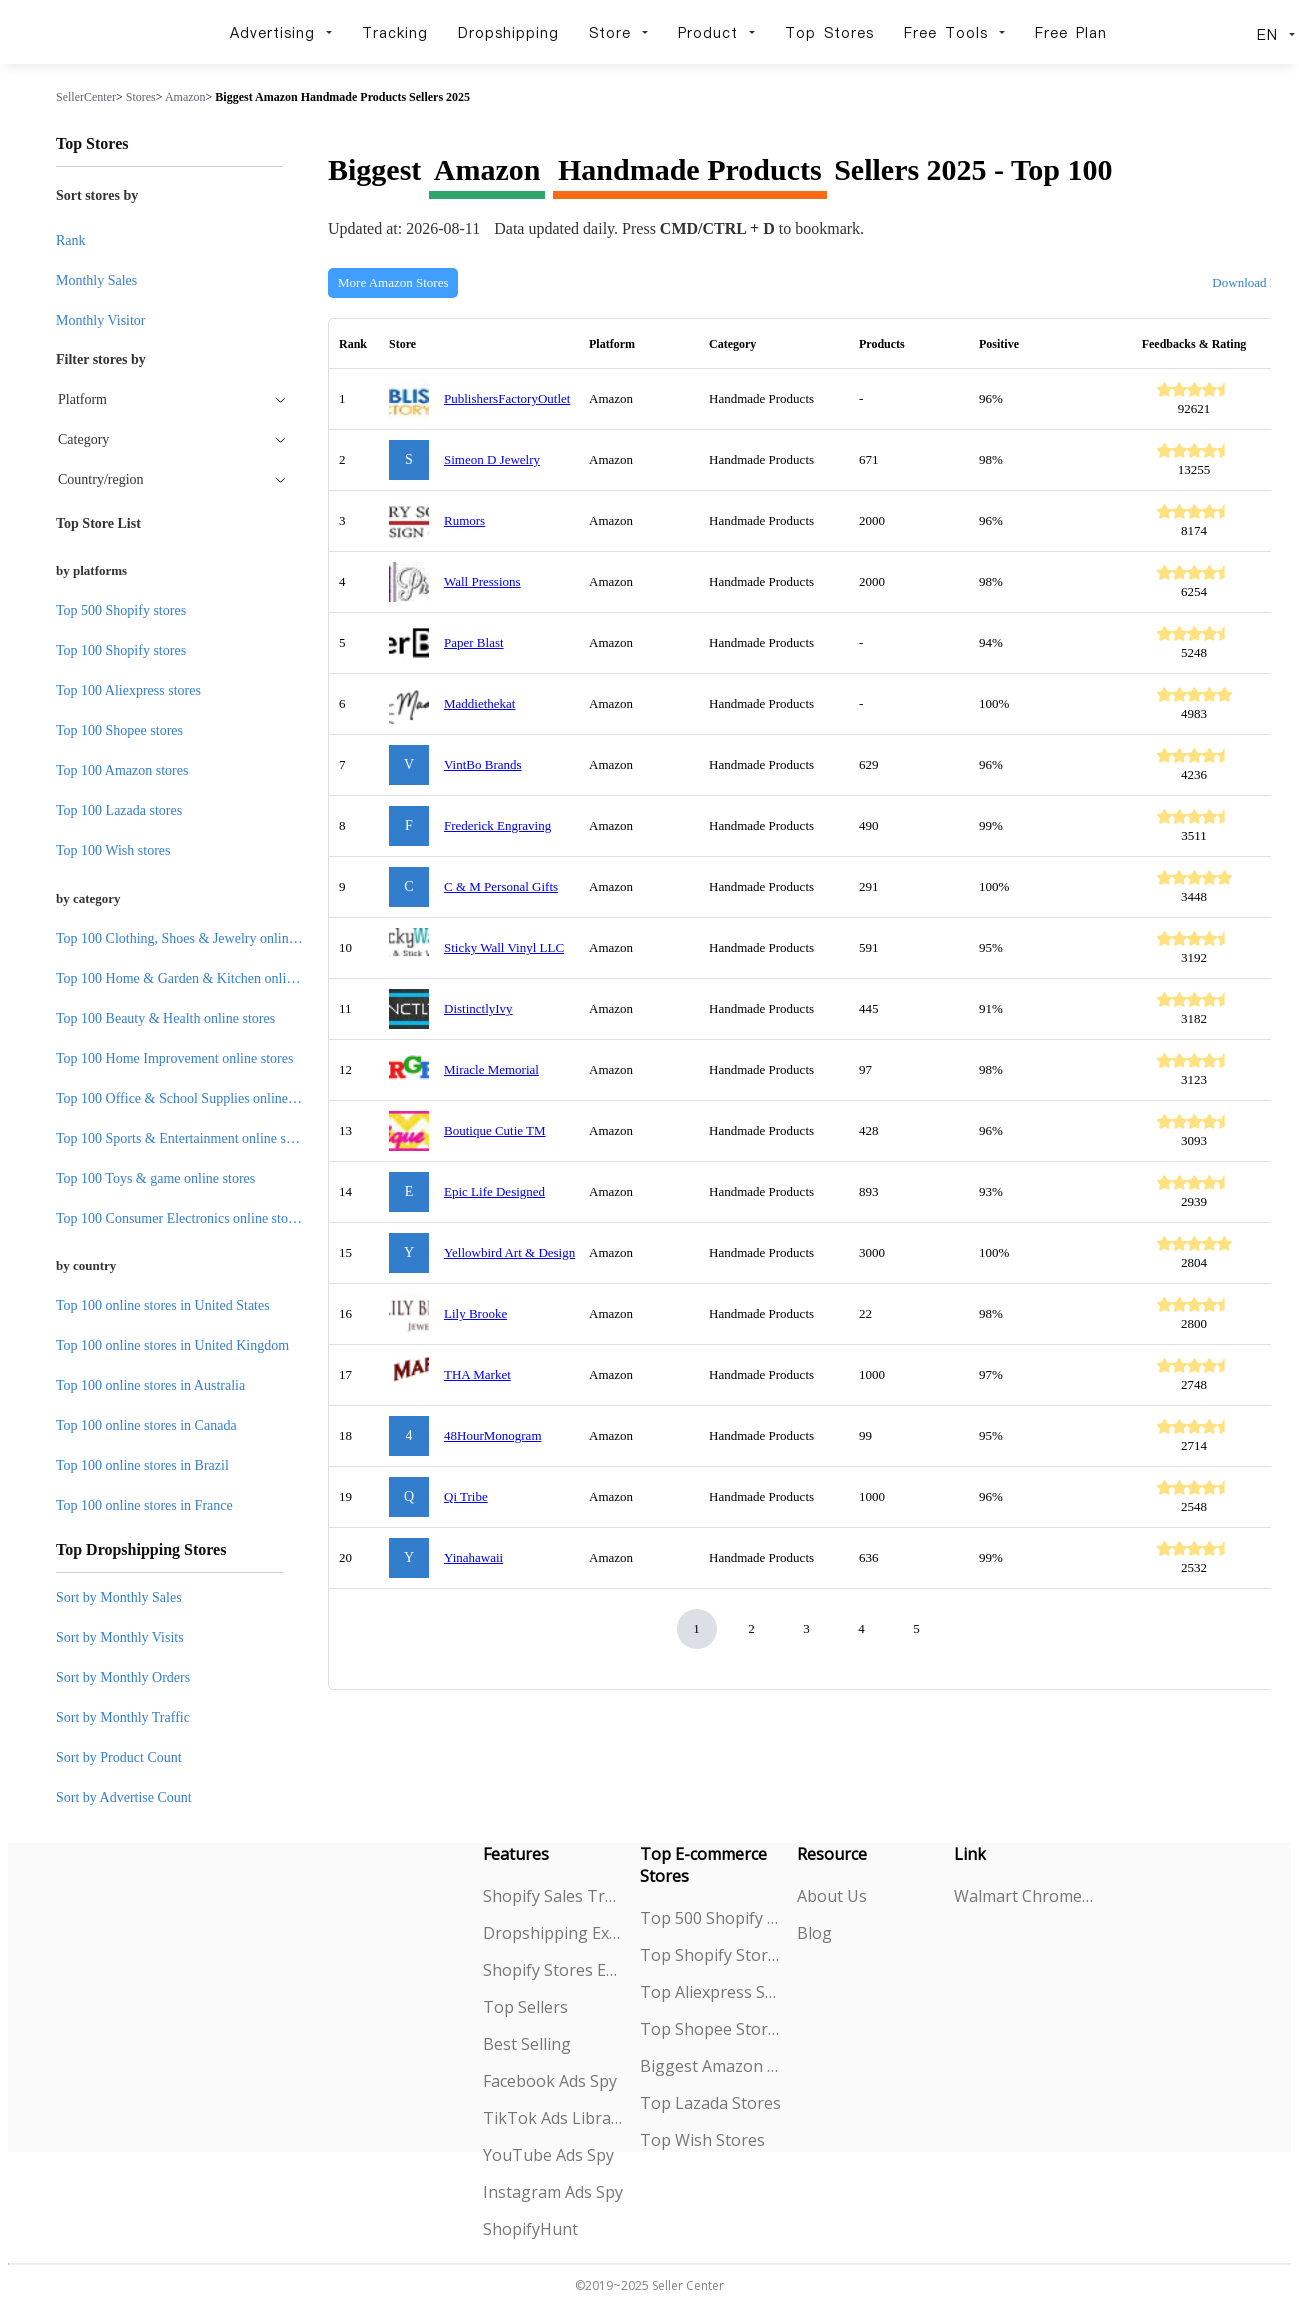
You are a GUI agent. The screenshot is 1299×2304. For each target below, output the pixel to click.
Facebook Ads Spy (550, 2081)
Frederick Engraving (497, 825)
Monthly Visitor (101, 320)
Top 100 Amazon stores (122, 770)
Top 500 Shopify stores (121, 610)
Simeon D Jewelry (492, 459)
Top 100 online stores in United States (163, 1305)
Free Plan (1071, 33)
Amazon (185, 97)
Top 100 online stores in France (144, 1505)
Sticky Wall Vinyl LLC (504, 947)
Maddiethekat (479, 703)
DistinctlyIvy (478, 1008)
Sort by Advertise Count (124, 1797)
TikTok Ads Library (553, 2118)
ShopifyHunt (530, 2229)
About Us (832, 1896)
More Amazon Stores (393, 282)
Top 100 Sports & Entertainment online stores (184, 1138)
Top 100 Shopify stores (121, 650)
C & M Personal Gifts (501, 886)
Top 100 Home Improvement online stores (174, 1058)
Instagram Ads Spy (553, 2192)
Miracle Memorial (491, 1069)
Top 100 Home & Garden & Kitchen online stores (196, 978)
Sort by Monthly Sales (119, 1597)
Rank (71, 240)
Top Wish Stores (702, 2140)
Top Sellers (525, 2007)
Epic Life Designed (494, 1191)
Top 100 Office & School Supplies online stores (190, 1098)
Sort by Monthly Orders (123, 1677)
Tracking (395, 33)
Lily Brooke (475, 1313)
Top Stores (829, 33)
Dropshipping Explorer (553, 1933)
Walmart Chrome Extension (1024, 1896)
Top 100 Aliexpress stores (128, 690)
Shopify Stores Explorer (553, 1970)
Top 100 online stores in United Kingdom (172, 1345)
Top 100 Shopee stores (119, 730)
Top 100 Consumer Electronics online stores (180, 1218)
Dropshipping (508, 33)
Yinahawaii (473, 1557)
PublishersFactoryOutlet (507, 398)
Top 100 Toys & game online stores (155, 1178)
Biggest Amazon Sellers (710, 2066)
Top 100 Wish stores (113, 850)
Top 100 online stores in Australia (150, 1385)
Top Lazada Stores (710, 2103)
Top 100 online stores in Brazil (142, 1465)
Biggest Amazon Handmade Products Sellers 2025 (342, 97)
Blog (814, 1933)
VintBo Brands (483, 764)
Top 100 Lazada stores (119, 810)
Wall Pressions (482, 581)
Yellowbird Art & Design (509, 1252)
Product (716, 33)
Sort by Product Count (119, 1757)
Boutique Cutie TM (495, 1130)
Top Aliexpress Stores (710, 1992)
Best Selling (527, 2044)
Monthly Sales (96, 280)
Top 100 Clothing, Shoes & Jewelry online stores (193, 938)
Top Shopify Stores (710, 1955)
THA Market (477, 1374)
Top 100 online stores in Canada (146, 1425)
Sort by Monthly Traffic (123, 1717)
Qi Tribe (466, 1496)
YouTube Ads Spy (548, 2155)
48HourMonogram (493, 1435)
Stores (141, 97)
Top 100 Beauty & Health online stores (165, 1018)
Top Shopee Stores (710, 2029)
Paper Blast (474, 642)
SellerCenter (86, 97)
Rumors (464, 520)
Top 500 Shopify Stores (710, 1918)
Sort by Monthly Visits (120, 1637)
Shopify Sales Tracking (553, 1896)
